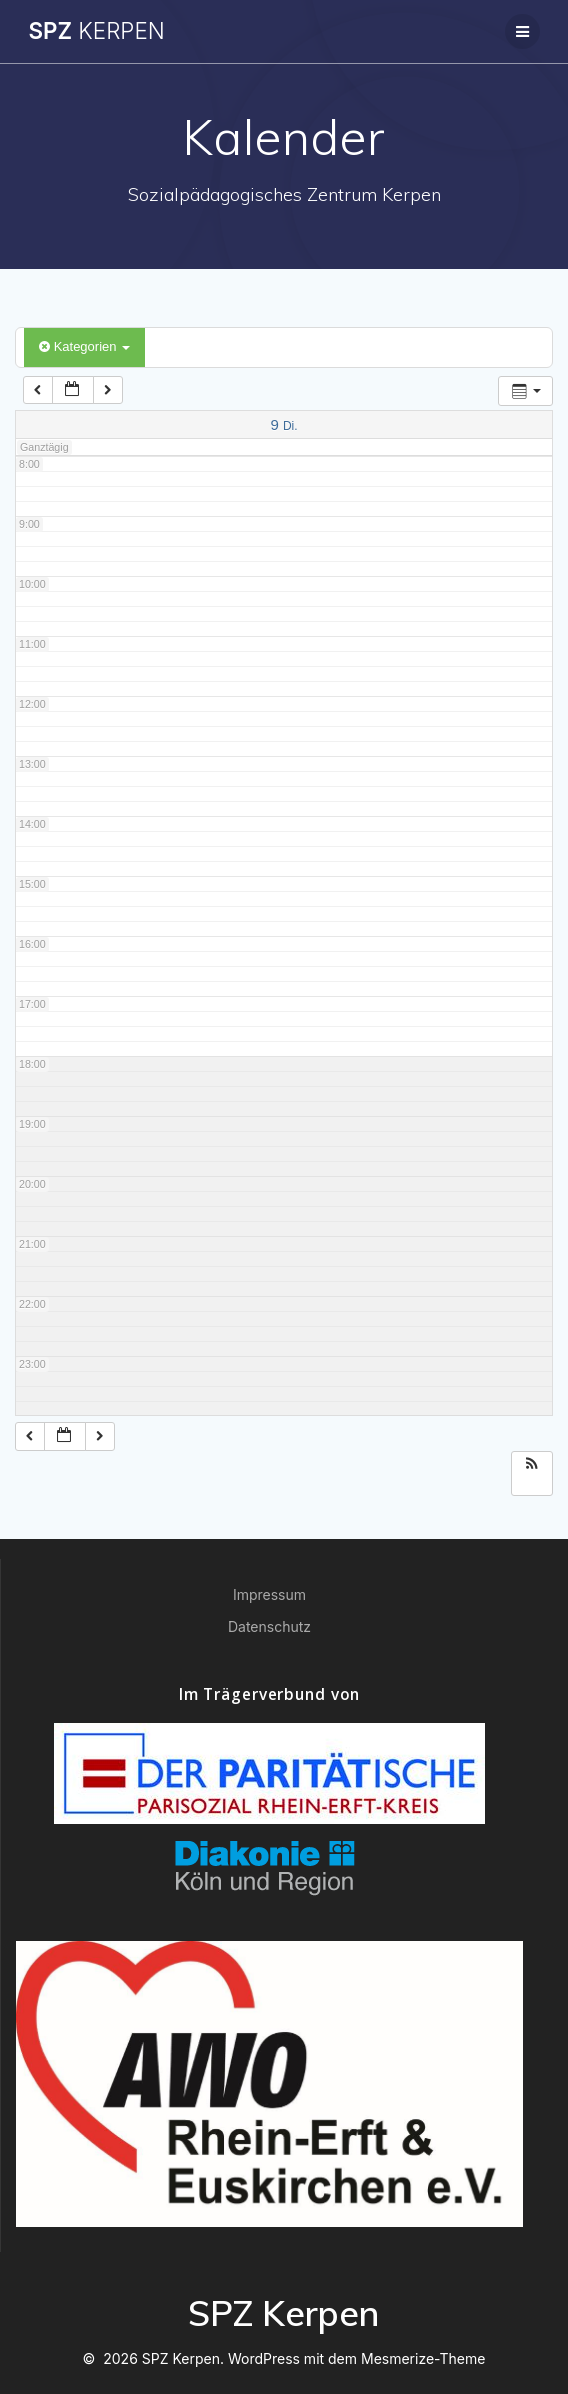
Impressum (269, 1594)
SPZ (96, 31)
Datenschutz (269, 1626)
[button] (532, 1465)
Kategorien (84, 346)
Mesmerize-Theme (423, 2358)
